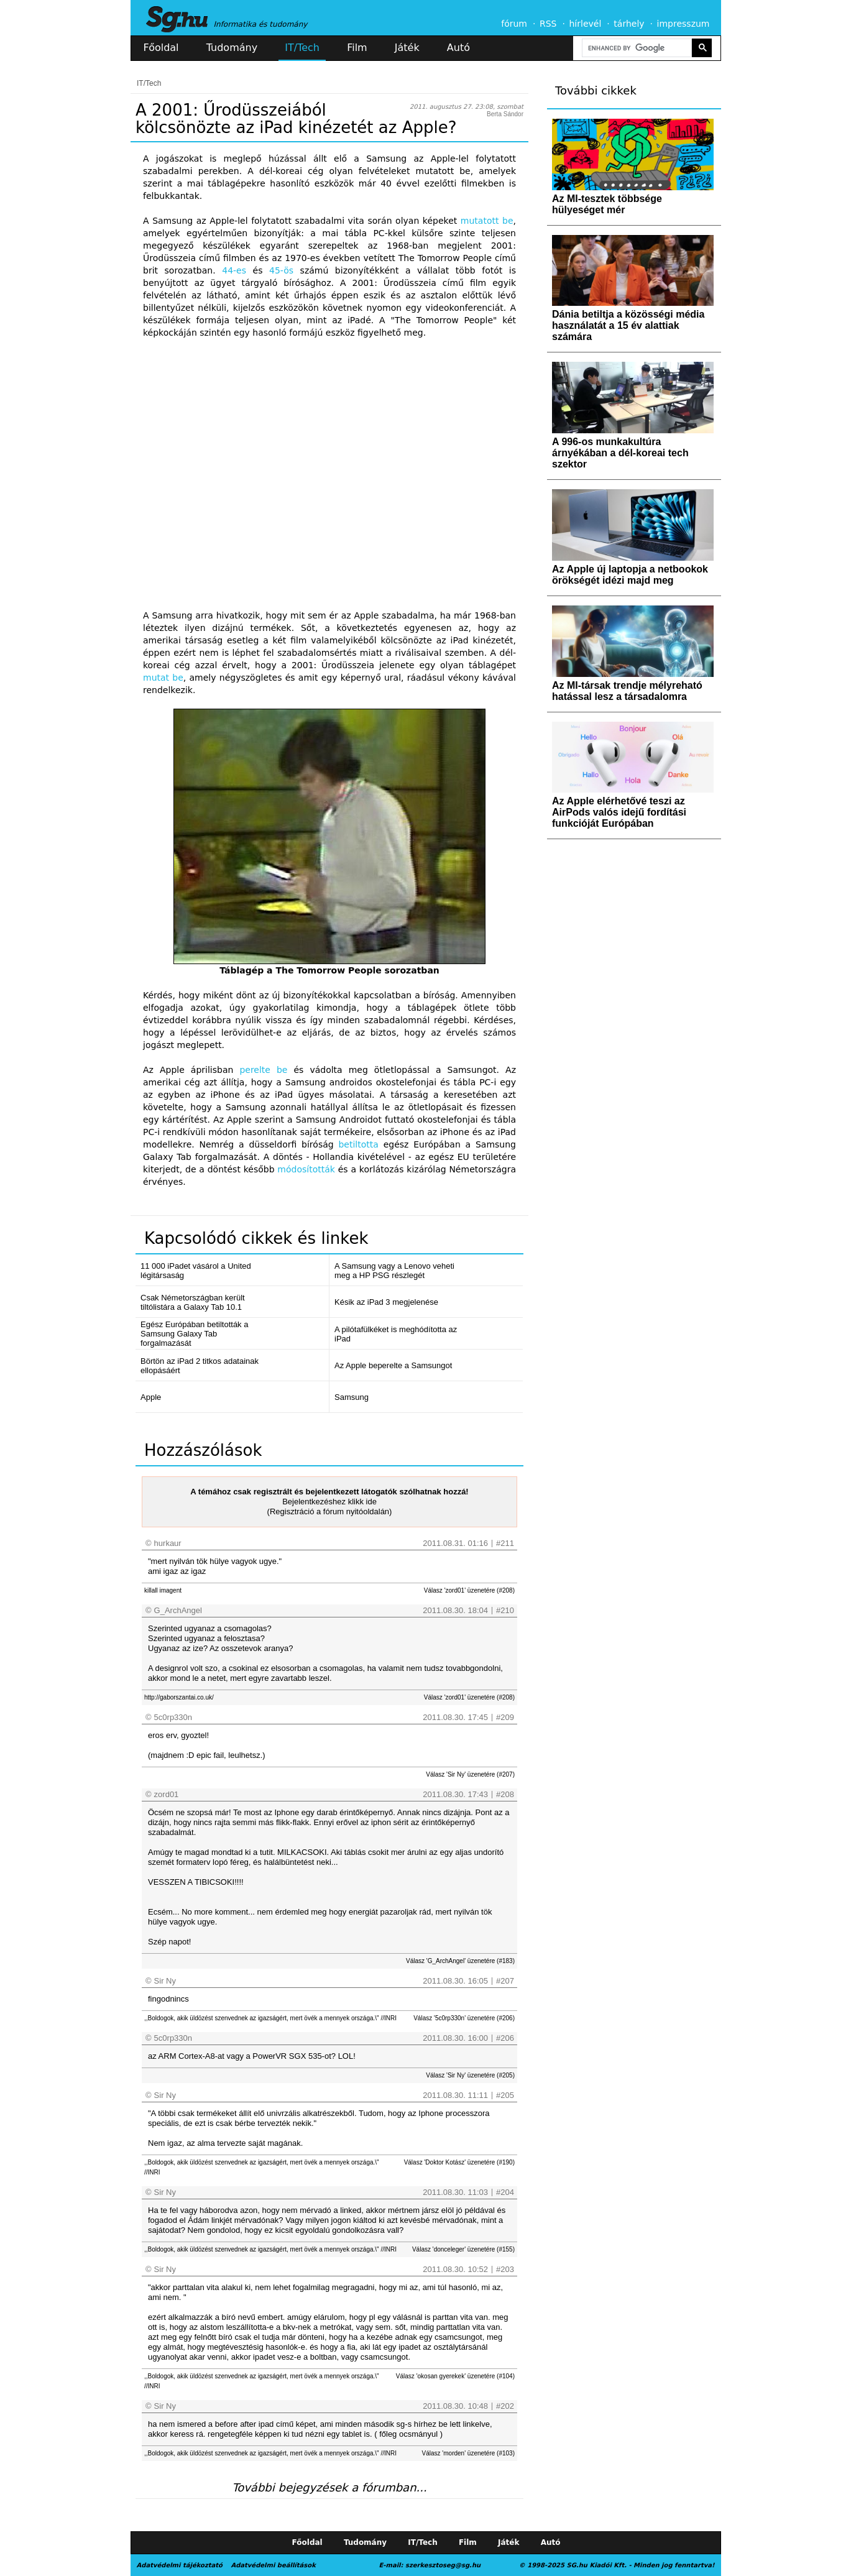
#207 (505, 1980)
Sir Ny (165, 1980)
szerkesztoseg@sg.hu (443, 2565)
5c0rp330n (173, 1717)
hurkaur (168, 1543)
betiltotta (358, 1144)
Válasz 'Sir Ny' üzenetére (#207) (470, 1774)
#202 (505, 2406)
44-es (234, 270)
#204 (505, 2192)
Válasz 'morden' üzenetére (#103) (468, 2453)
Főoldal (161, 47)
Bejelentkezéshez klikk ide (329, 1501)
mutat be (163, 678)
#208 (505, 1794)
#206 (505, 2038)
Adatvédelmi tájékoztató (180, 2565)
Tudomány (231, 47)
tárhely (629, 24)
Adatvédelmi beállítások (273, 2565)
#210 (505, 1610)
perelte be (263, 1070)
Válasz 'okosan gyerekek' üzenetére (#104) (455, 2376)
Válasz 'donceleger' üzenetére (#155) (463, 2249)
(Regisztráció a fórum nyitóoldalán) (329, 1511)
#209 (505, 1717)
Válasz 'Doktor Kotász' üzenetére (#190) (459, 2162)
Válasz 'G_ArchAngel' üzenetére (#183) (460, 1960)
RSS (548, 24)
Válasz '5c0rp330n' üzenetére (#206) (464, 2018)
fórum (514, 24)
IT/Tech (302, 47)
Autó (458, 47)
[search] (636, 48)
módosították (306, 1169)
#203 (505, 2269)
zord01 (166, 1794)
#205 (505, 2095)
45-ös (281, 270)
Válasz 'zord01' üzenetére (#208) (469, 1590)
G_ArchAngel (178, 1610)
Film (357, 47)
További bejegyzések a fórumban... (329, 2487)
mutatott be (487, 221)
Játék (407, 47)
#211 (505, 1543)
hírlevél (585, 24)
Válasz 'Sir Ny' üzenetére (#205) (470, 2075)
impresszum (683, 24)
